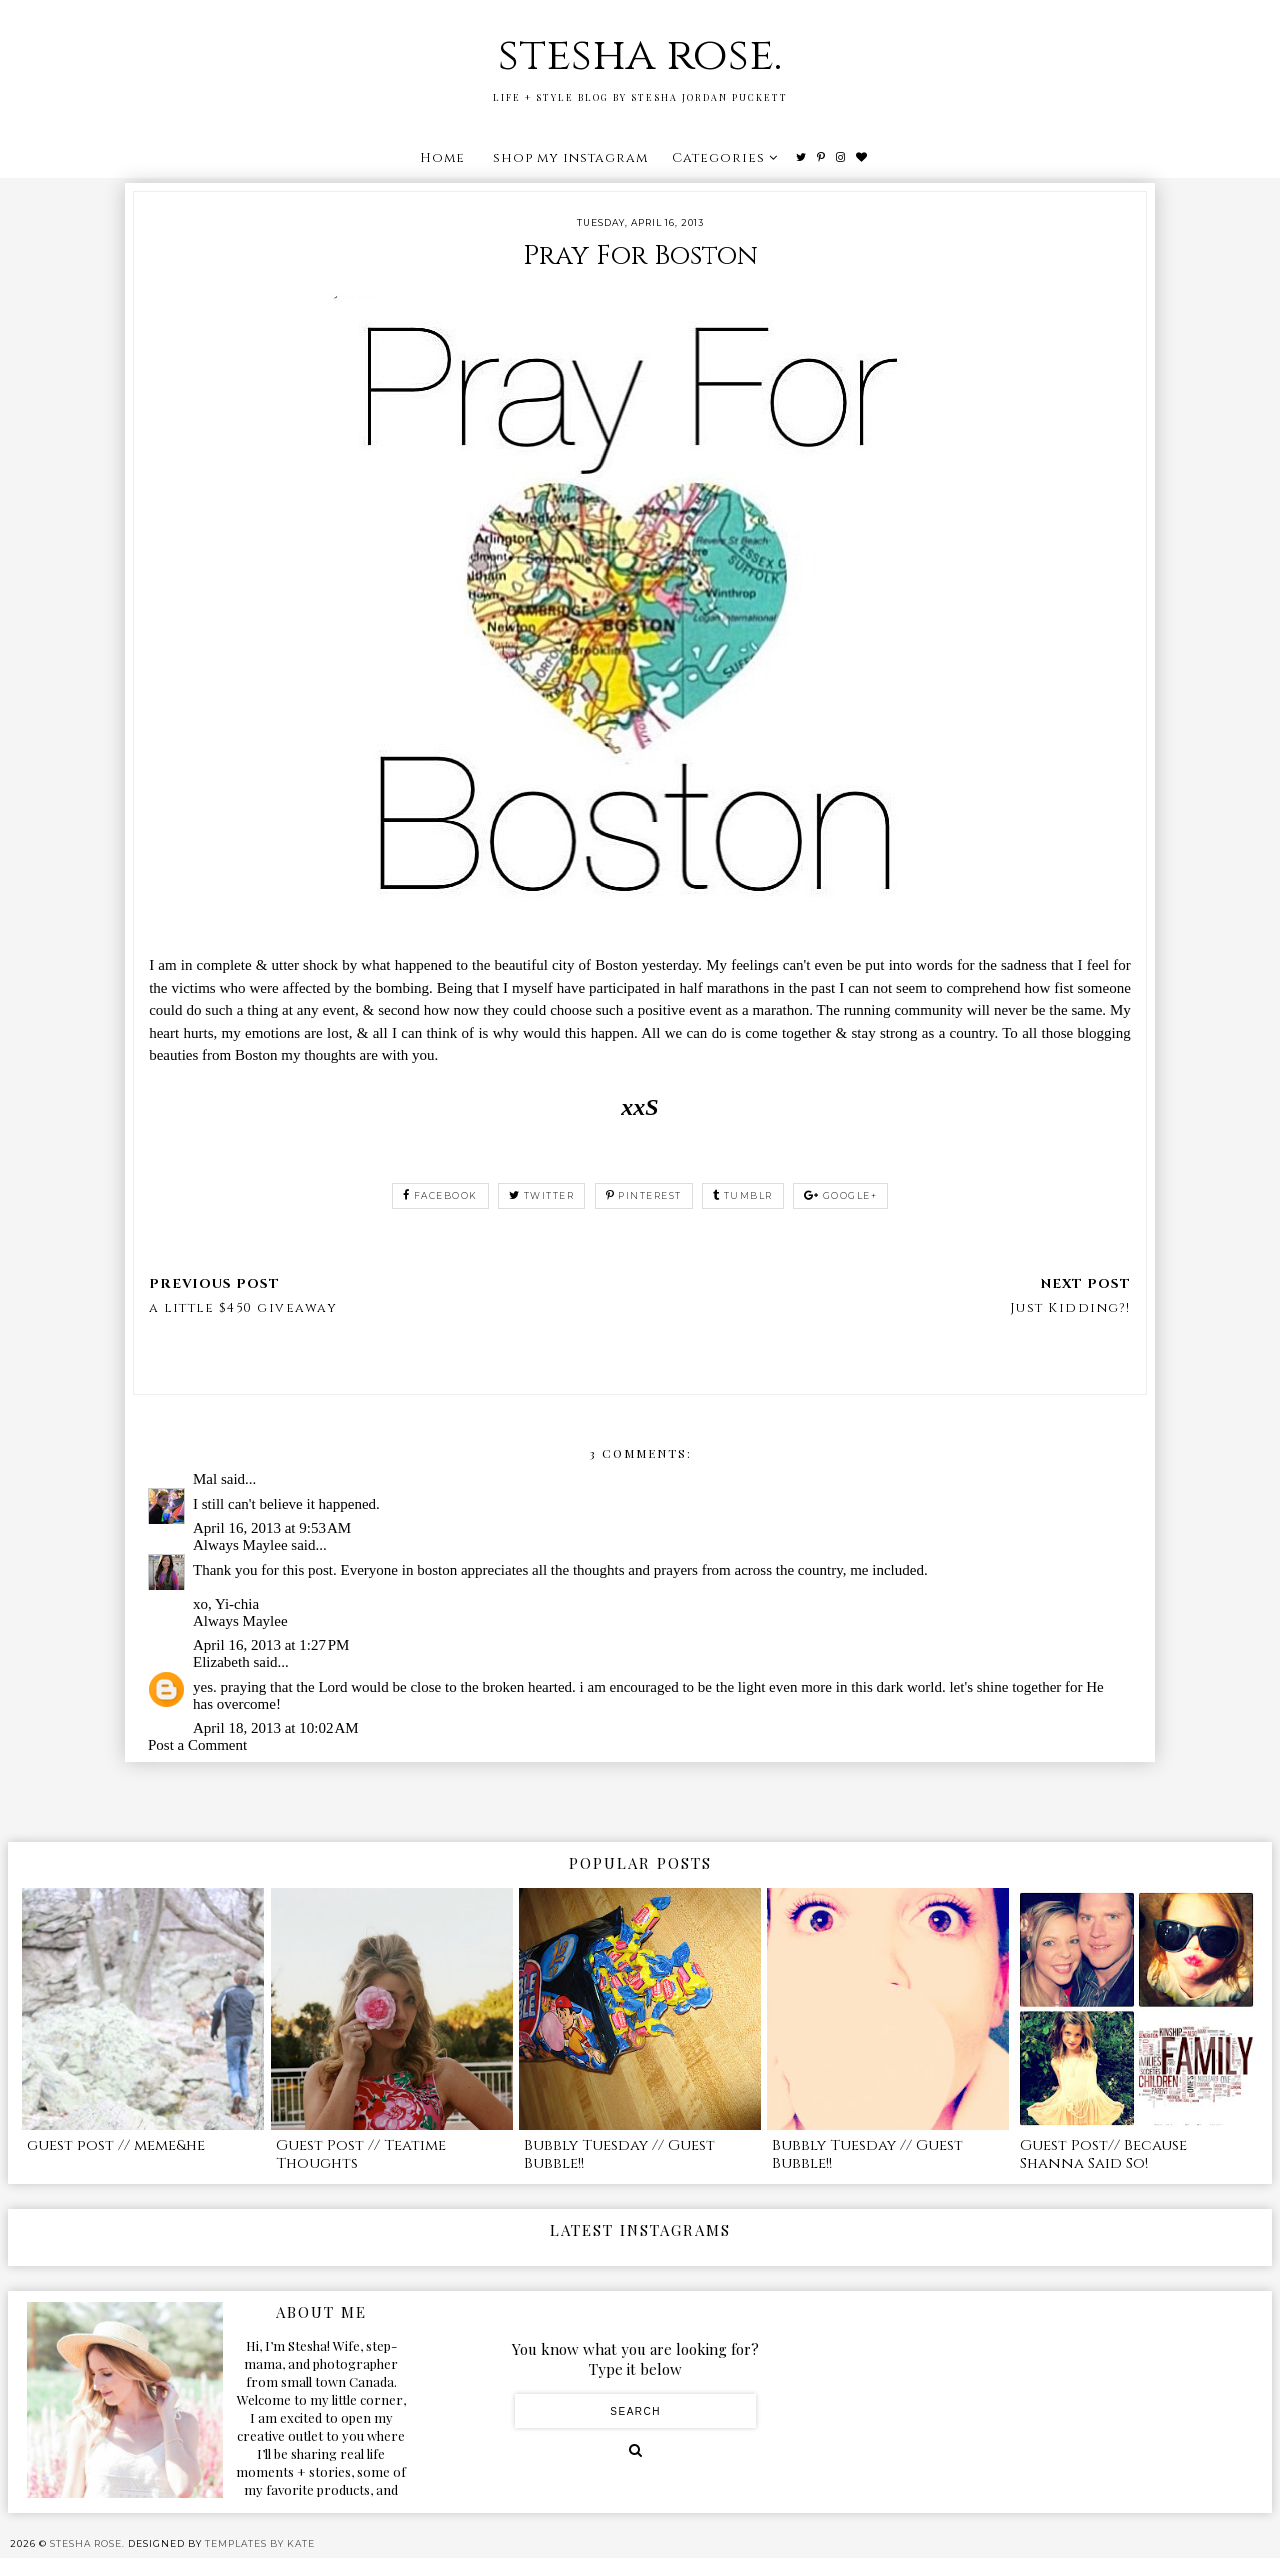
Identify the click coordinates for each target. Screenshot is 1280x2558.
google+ (840, 1195)
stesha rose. (640, 55)
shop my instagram (570, 158)
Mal (205, 1479)
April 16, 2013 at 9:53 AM (272, 1528)
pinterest (644, 1195)
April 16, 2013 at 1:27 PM (271, 1645)
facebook (440, 1195)
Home (442, 158)
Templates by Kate (260, 2543)
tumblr (743, 1195)
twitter (541, 1195)
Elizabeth (221, 1662)
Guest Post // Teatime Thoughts (361, 2154)
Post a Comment (197, 1745)
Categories (718, 158)
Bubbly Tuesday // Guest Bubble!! (619, 2154)
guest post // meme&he (116, 2145)
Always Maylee (240, 1545)
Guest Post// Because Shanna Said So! (1103, 2154)
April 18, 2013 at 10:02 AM (276, 1728)
